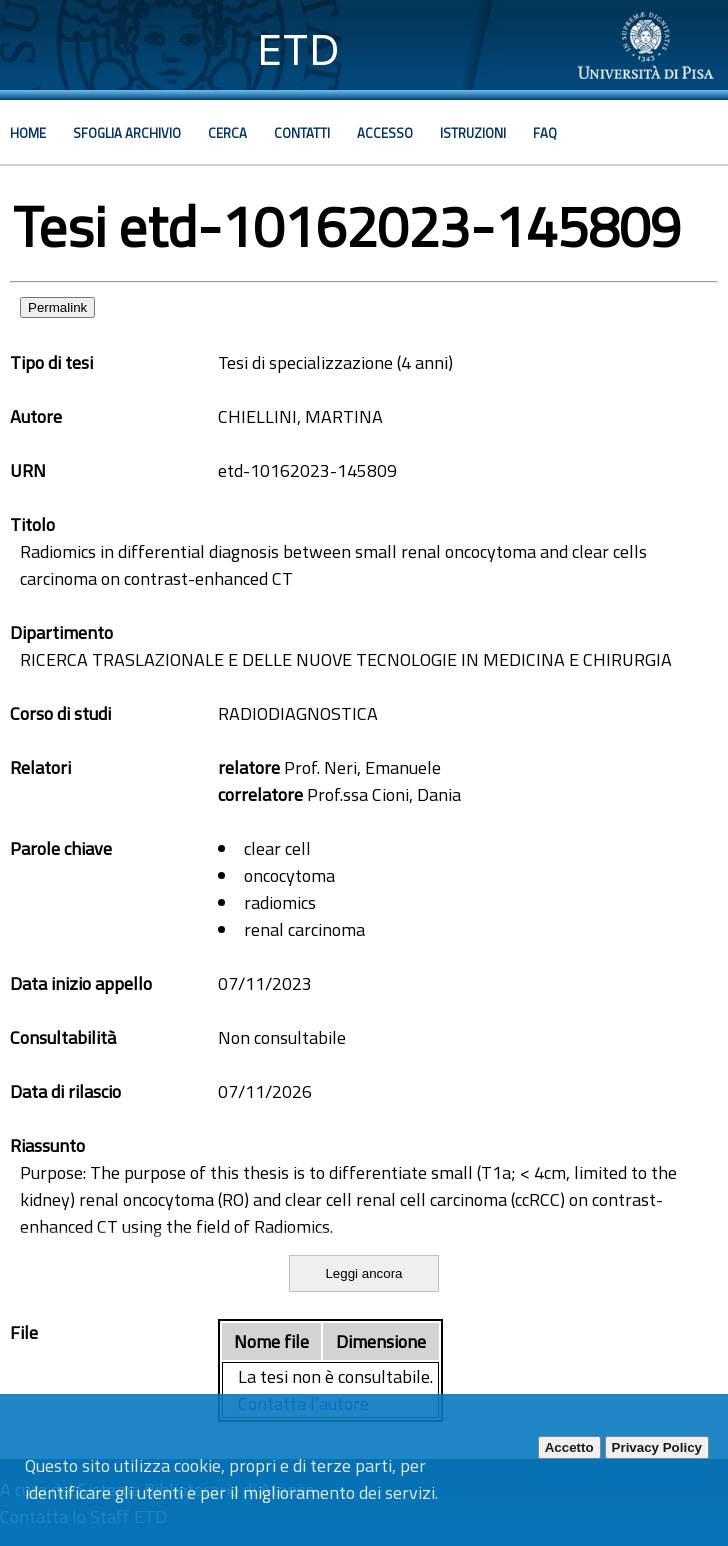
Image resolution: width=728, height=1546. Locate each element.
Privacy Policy (657, 1447)
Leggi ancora (363, 1273)
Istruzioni (473, 133)
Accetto (569, 1447)
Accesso (385, 133)
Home (28, 133)
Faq (545, 133)
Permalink (57, 307)
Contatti (302, 133)
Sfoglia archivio (127, 133)
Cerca (227, 133)
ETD (298, 49)
